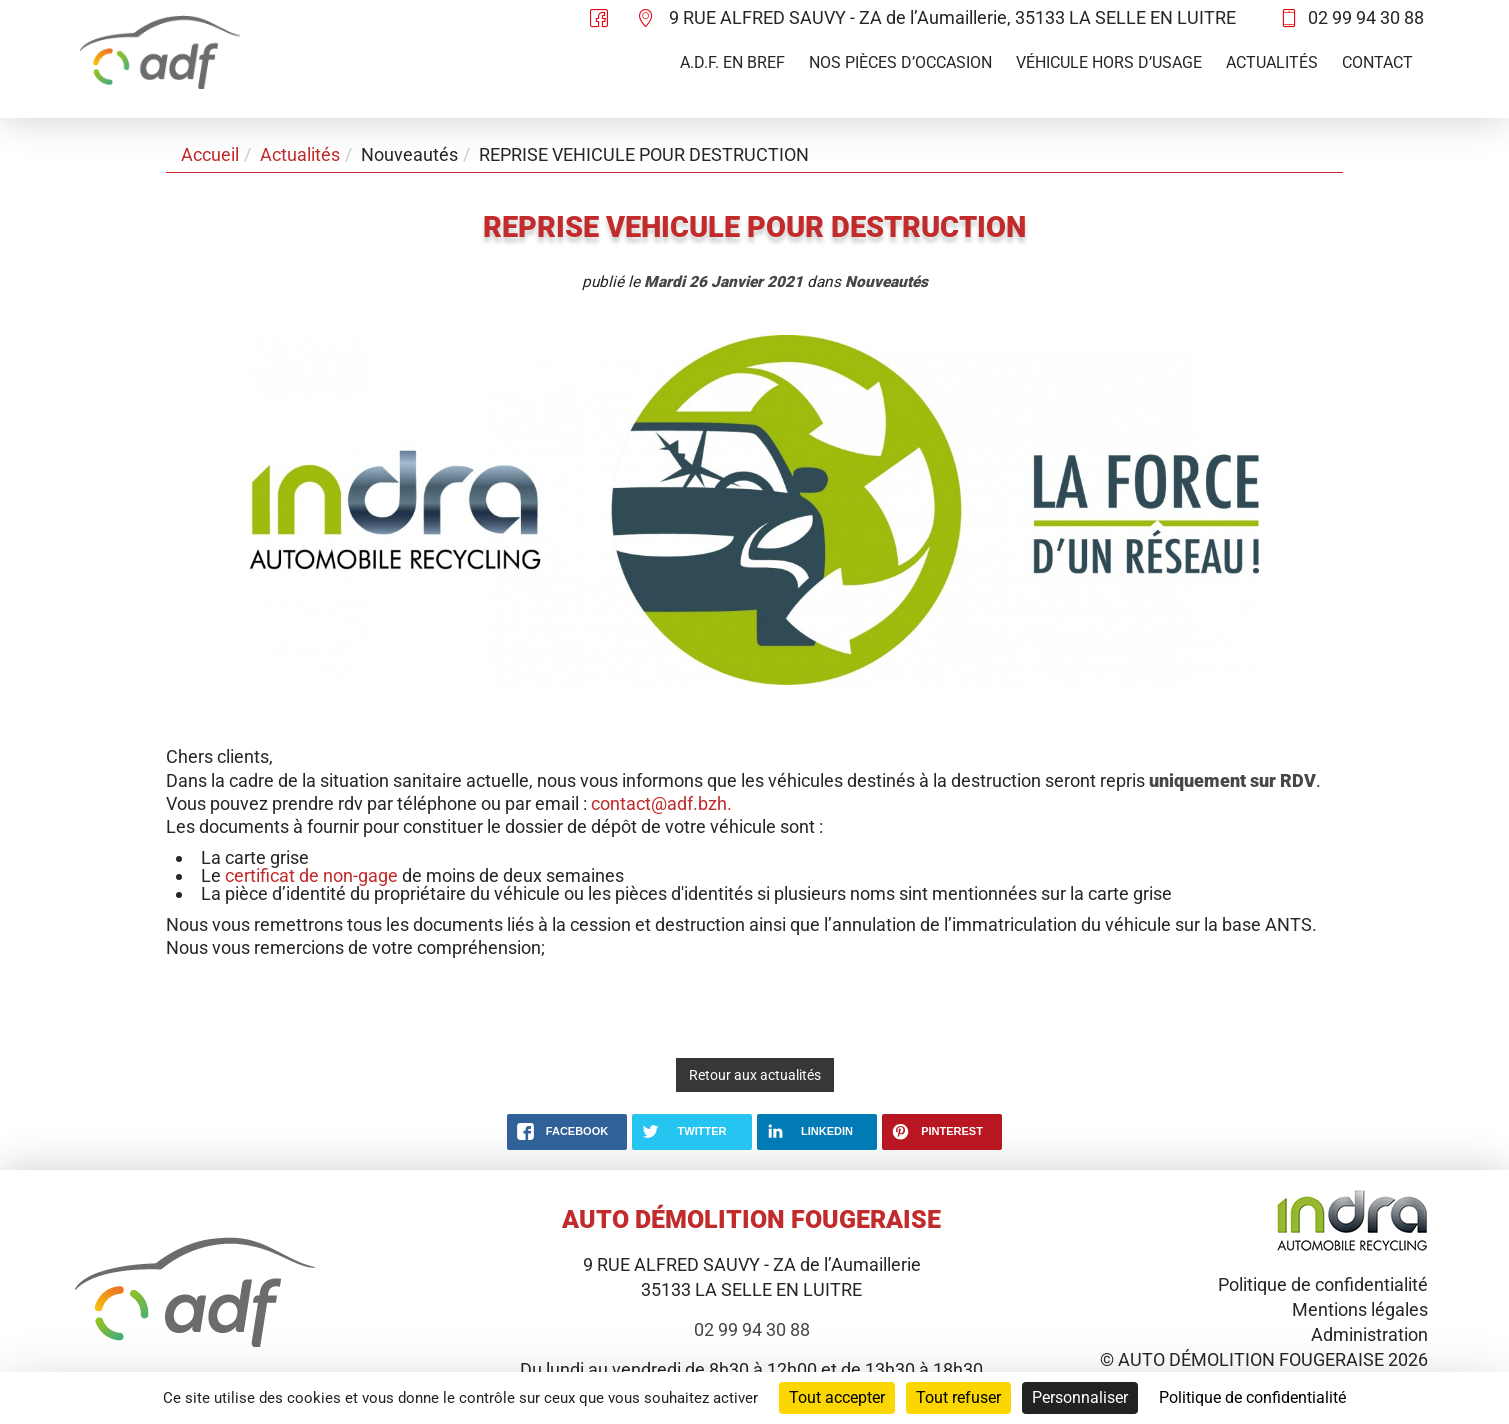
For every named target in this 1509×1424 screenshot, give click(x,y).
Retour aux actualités (755, 1075)
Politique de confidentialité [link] (1252, 1397)
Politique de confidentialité (1323, 1284)
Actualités (1272, 62)
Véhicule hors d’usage (1109, 62)
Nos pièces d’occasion (900, 62)
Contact (1377, 62)
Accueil (210, 154)
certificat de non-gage (311, 875)
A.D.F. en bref (732, 62)
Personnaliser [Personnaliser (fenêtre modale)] (1080, 1397)
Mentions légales (1360, 1309)
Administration (1369, 1334)
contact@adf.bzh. (661, 803)
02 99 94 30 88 (1366, 17)
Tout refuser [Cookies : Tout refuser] (958, 1397)
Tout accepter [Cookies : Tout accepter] (837, 1397)
